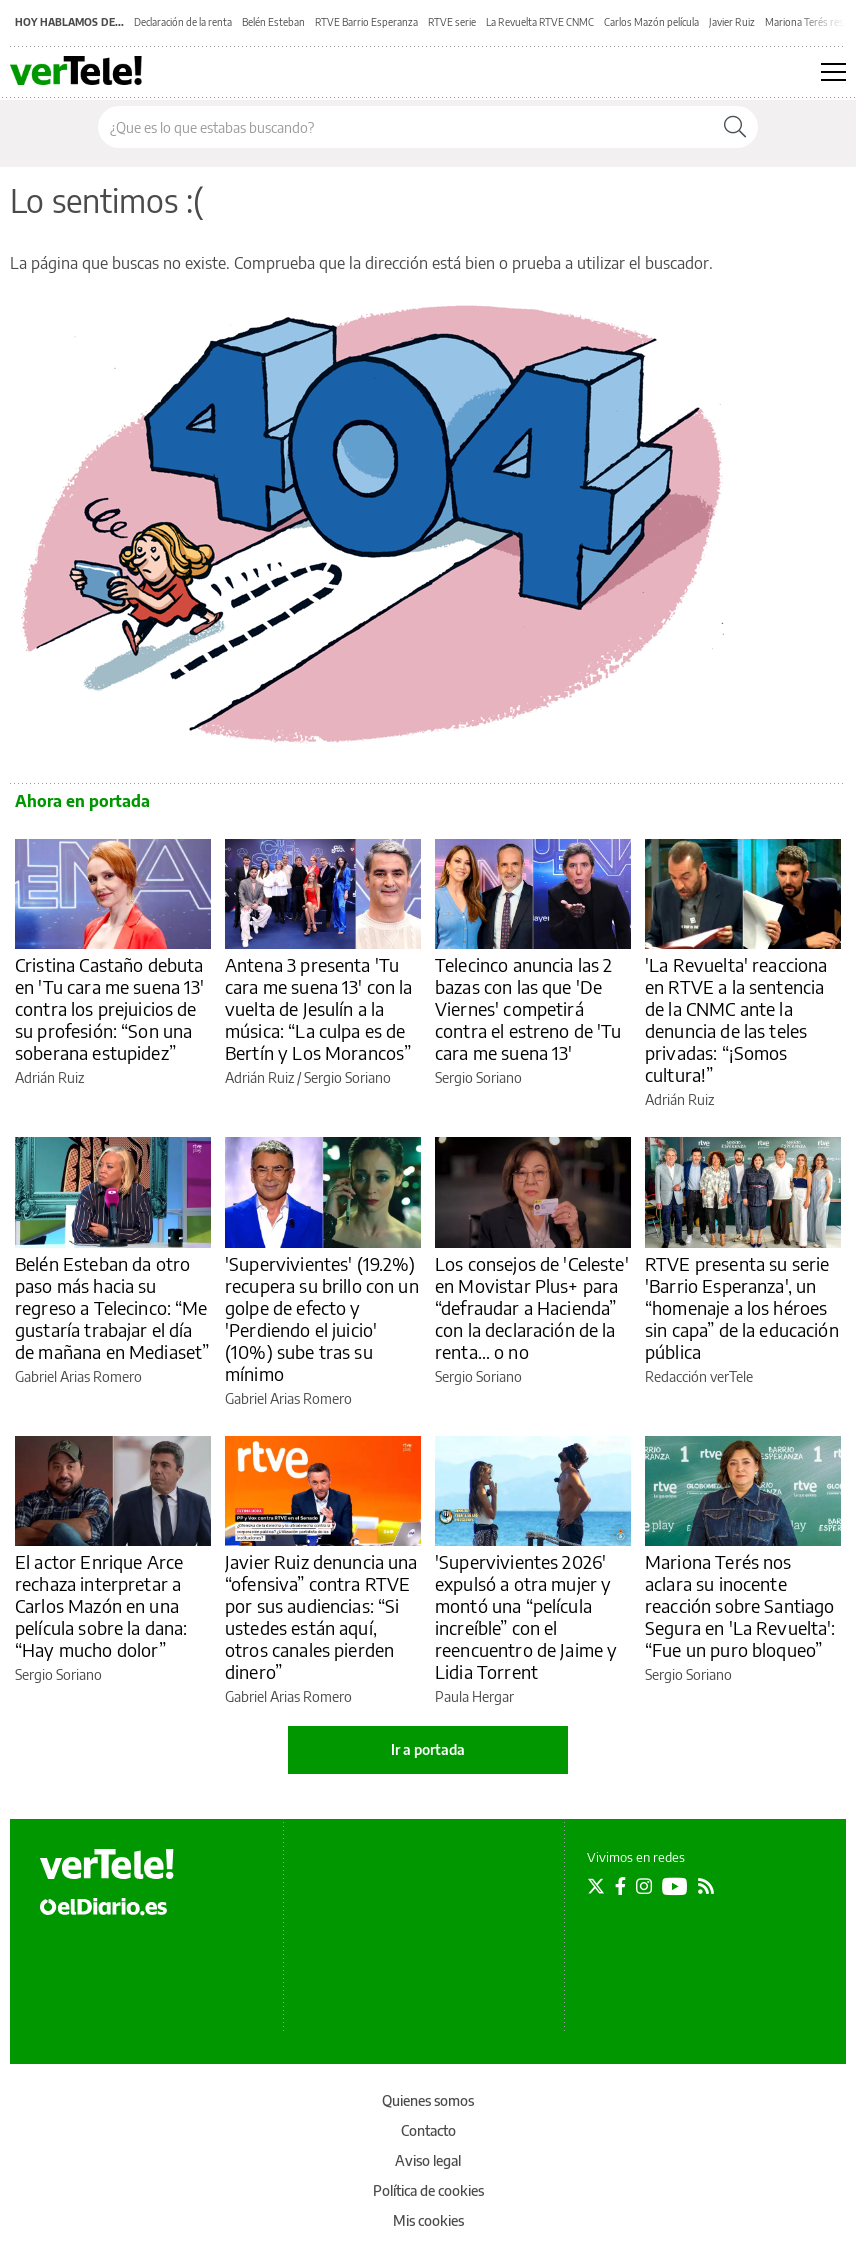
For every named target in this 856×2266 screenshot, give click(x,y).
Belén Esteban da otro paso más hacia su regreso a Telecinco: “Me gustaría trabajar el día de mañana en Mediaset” (112, 1307)
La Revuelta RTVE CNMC (540, 22)
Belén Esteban (273, 22)
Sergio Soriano (347, 1077)
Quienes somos (428, 2100)
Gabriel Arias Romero (78, 1376)
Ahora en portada (82, 801)
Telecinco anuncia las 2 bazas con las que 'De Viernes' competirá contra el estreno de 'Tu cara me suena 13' (528, 1008)
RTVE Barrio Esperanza (366, 22)
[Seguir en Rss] (706, 1886)
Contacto (428, 2130)
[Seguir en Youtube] (675, 1886)
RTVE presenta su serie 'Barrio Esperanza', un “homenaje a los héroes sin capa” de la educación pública (742, 1307)
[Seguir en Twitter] (596, 1886)
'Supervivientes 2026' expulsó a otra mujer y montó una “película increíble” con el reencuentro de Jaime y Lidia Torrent (526, 1616)
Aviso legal (428, 2160)
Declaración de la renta (183, 22)
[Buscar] (735, 127)
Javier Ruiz (732, 22)
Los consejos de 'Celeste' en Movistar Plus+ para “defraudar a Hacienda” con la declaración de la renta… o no (532, 1307)
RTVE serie (452, 22)
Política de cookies (428, 2190)
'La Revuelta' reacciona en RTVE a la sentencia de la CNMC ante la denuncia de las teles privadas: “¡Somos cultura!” (736, 1019)
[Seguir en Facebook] (620, 1886)
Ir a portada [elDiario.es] (428, 1749)
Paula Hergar (474, 1696)
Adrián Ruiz (49, 1077)
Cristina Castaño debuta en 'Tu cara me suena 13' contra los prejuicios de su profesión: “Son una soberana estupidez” (110, 1008)
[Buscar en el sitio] (405, 127)
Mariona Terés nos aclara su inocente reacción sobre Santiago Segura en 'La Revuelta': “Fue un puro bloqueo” (740, 1605)
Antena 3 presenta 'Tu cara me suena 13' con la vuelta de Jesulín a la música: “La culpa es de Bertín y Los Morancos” (319, 1008)
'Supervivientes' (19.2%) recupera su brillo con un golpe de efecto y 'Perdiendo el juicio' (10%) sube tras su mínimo (322, 1318)
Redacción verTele (699, 1376)
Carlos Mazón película (651, 22)
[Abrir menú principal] (833, 72)
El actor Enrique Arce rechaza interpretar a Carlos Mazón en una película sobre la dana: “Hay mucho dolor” (101, 1605)
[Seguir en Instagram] (644, 1886)
